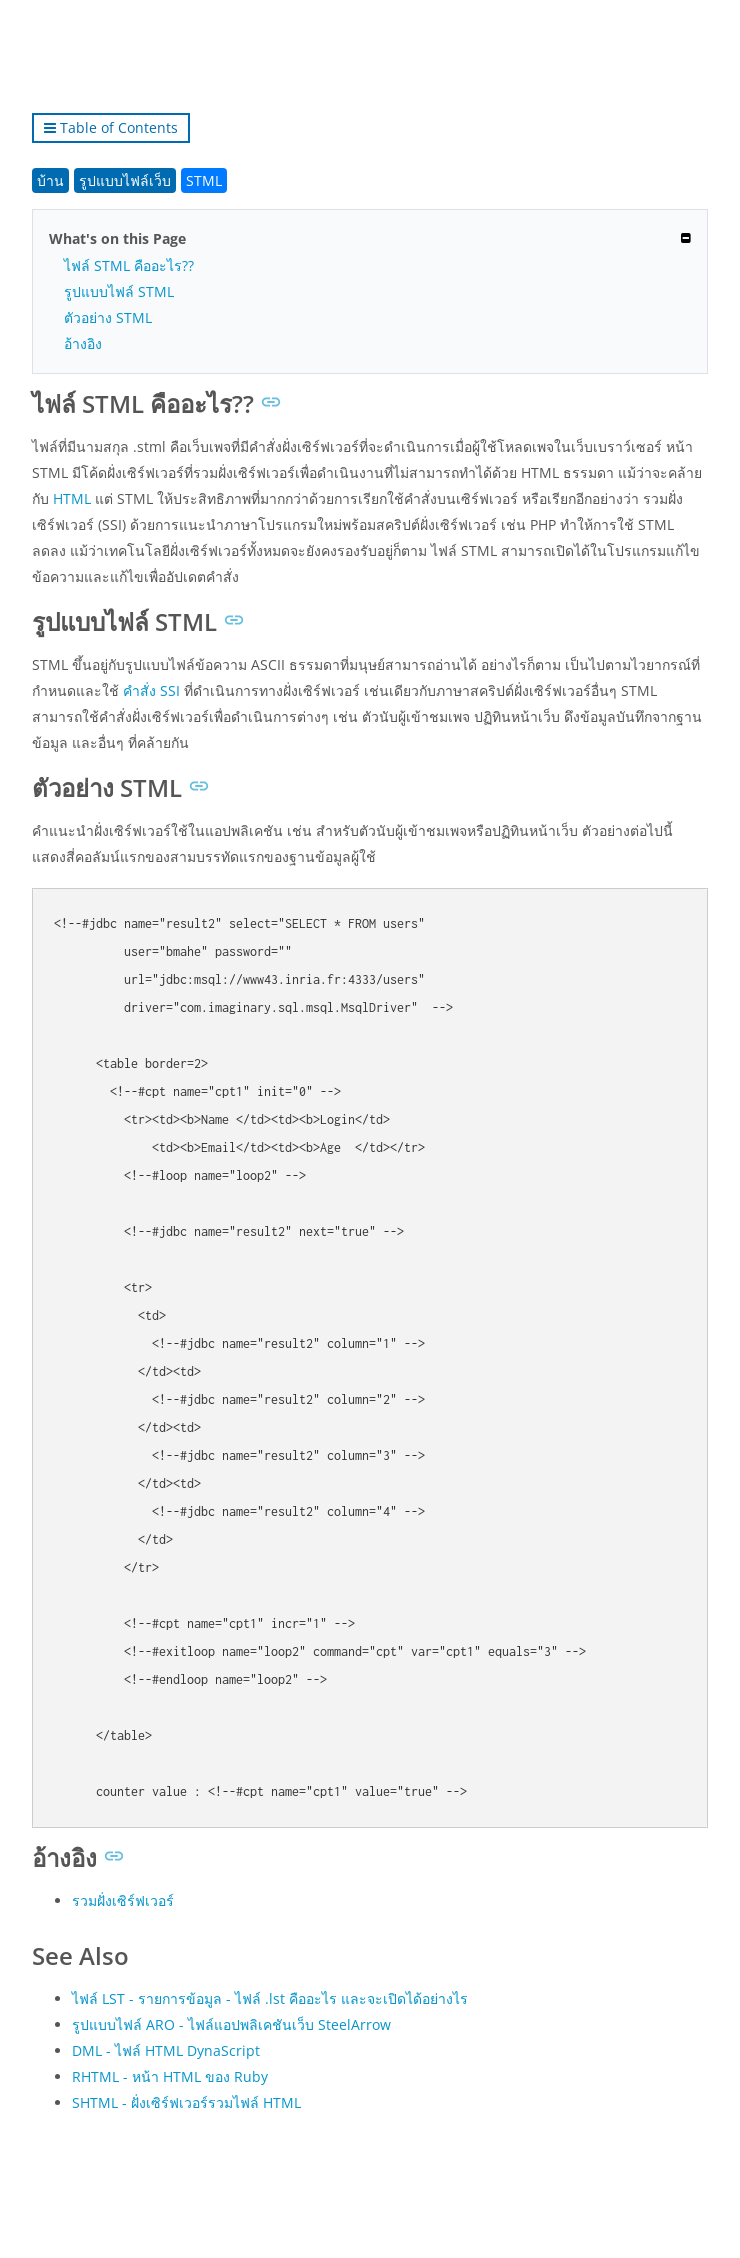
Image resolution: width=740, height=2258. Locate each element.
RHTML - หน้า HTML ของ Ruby (170, 2076)
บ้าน (50, 180)
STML (204, 180)
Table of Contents (111, 127)
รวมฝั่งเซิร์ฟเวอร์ (123, 1900)
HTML (72, 498)
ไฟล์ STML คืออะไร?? (129, 265)
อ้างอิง (83, 343)
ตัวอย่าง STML (108, 317)
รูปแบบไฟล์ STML (119, 291)
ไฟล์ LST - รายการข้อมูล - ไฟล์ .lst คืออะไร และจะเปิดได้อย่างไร (270, 1998)
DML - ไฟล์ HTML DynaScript (166, 2050)
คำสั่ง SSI (151, 690)
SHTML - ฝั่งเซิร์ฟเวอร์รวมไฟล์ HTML (186, 2102)
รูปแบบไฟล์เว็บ (125, 180)
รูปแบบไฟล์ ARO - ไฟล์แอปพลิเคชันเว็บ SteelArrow (231, 2024)
